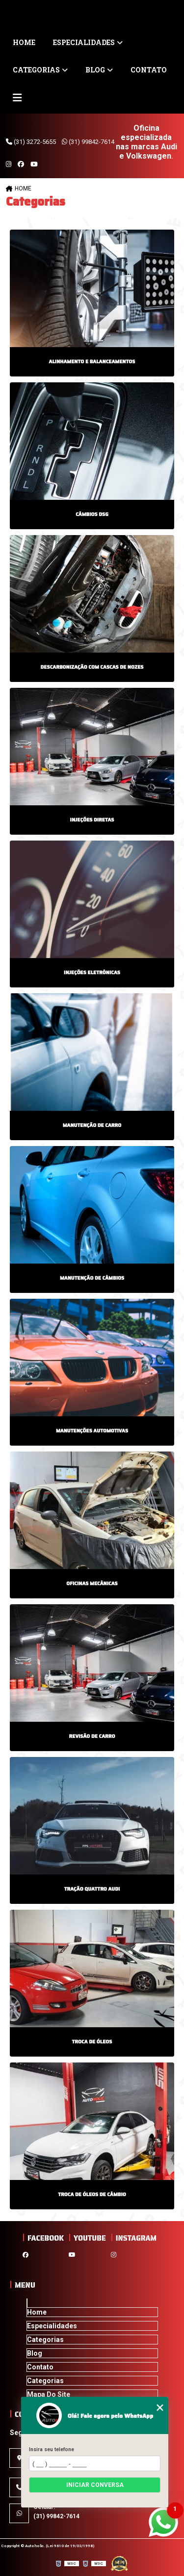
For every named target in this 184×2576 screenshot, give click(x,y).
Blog (95, 69)
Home (24, 42)
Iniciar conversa (95, 2485)
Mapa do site (48, 2394)
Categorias (36, 69)
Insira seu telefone (51, 2449)
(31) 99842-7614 (88, 141)
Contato (149, 69)
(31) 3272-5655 (31, 141)
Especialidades (84, 42)
